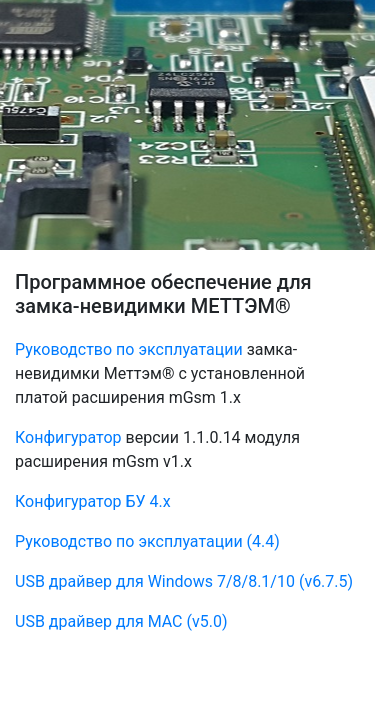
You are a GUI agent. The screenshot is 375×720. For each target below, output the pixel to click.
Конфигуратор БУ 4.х (93, 501)
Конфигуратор (68, 437)
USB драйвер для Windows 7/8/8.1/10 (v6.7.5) (184, 581)
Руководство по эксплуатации (129, 349)
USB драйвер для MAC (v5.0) (121, 621)
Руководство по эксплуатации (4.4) (147, 541)
